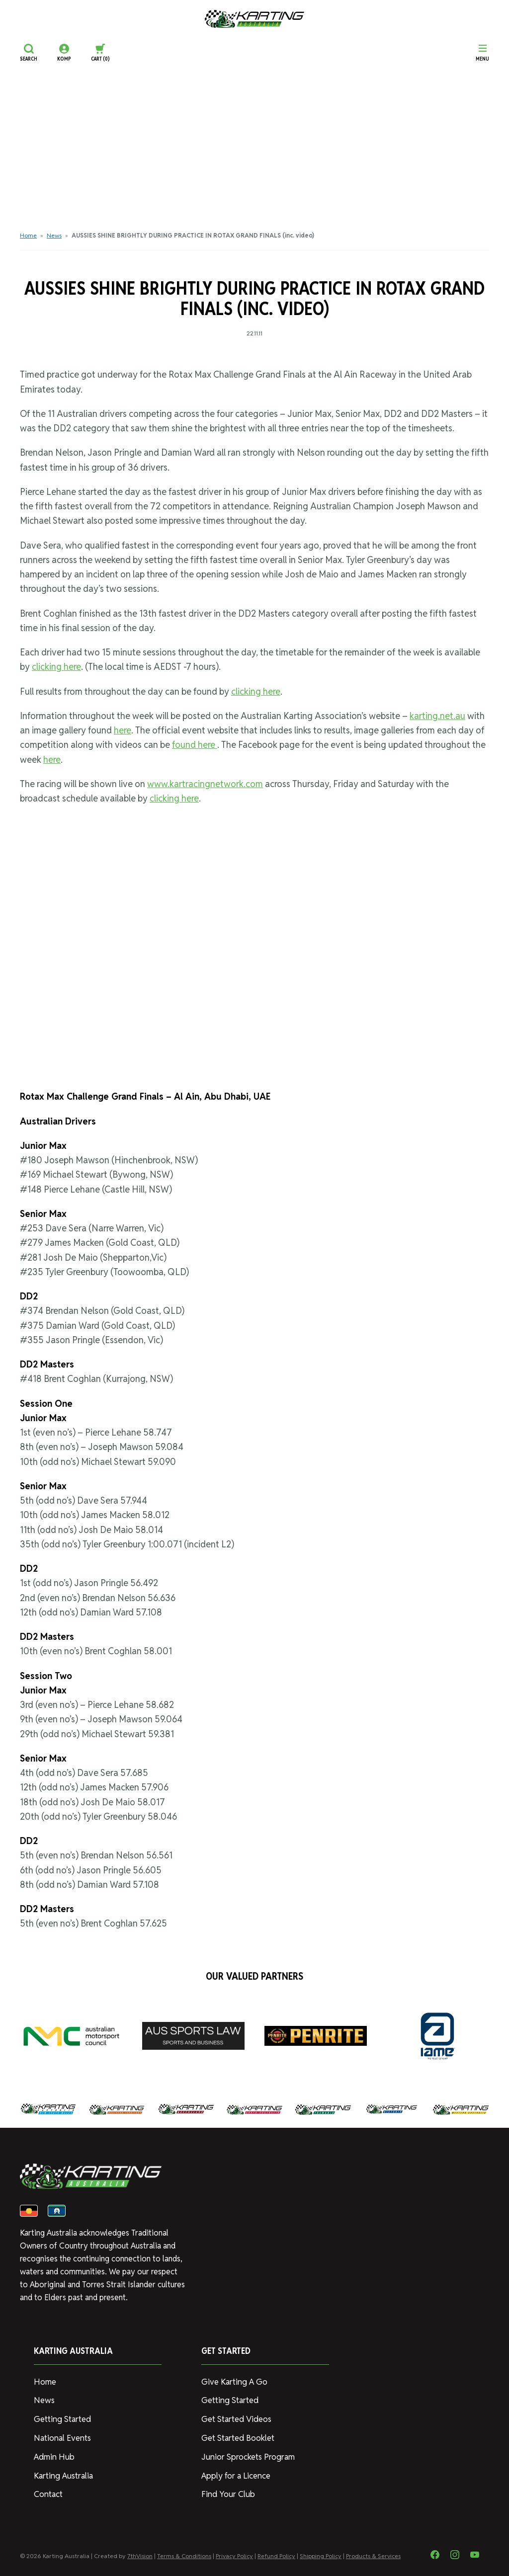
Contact (48, 2494)
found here (194, 744)
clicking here (56, 666)
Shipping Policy (320, 2556)
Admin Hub (53, 2458)
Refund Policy (276, 2556)
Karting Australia (62, 2476)
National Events (61, 2439)
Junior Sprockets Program (246, 2458)
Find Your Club (226, 2494)
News (54, 235)
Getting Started (61, 2421)
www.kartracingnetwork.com (205, 784)
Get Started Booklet (237, 2439)
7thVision (140, 2556)
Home (28, 235)
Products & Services (373, 2556)
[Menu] (482, 53)
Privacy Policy (234, 2556)
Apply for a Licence (235, 2476)
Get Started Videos (235, 2421)
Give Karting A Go (232, 2385)
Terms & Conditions (184, 2556)
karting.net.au (437, 716)
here (122, 730)
